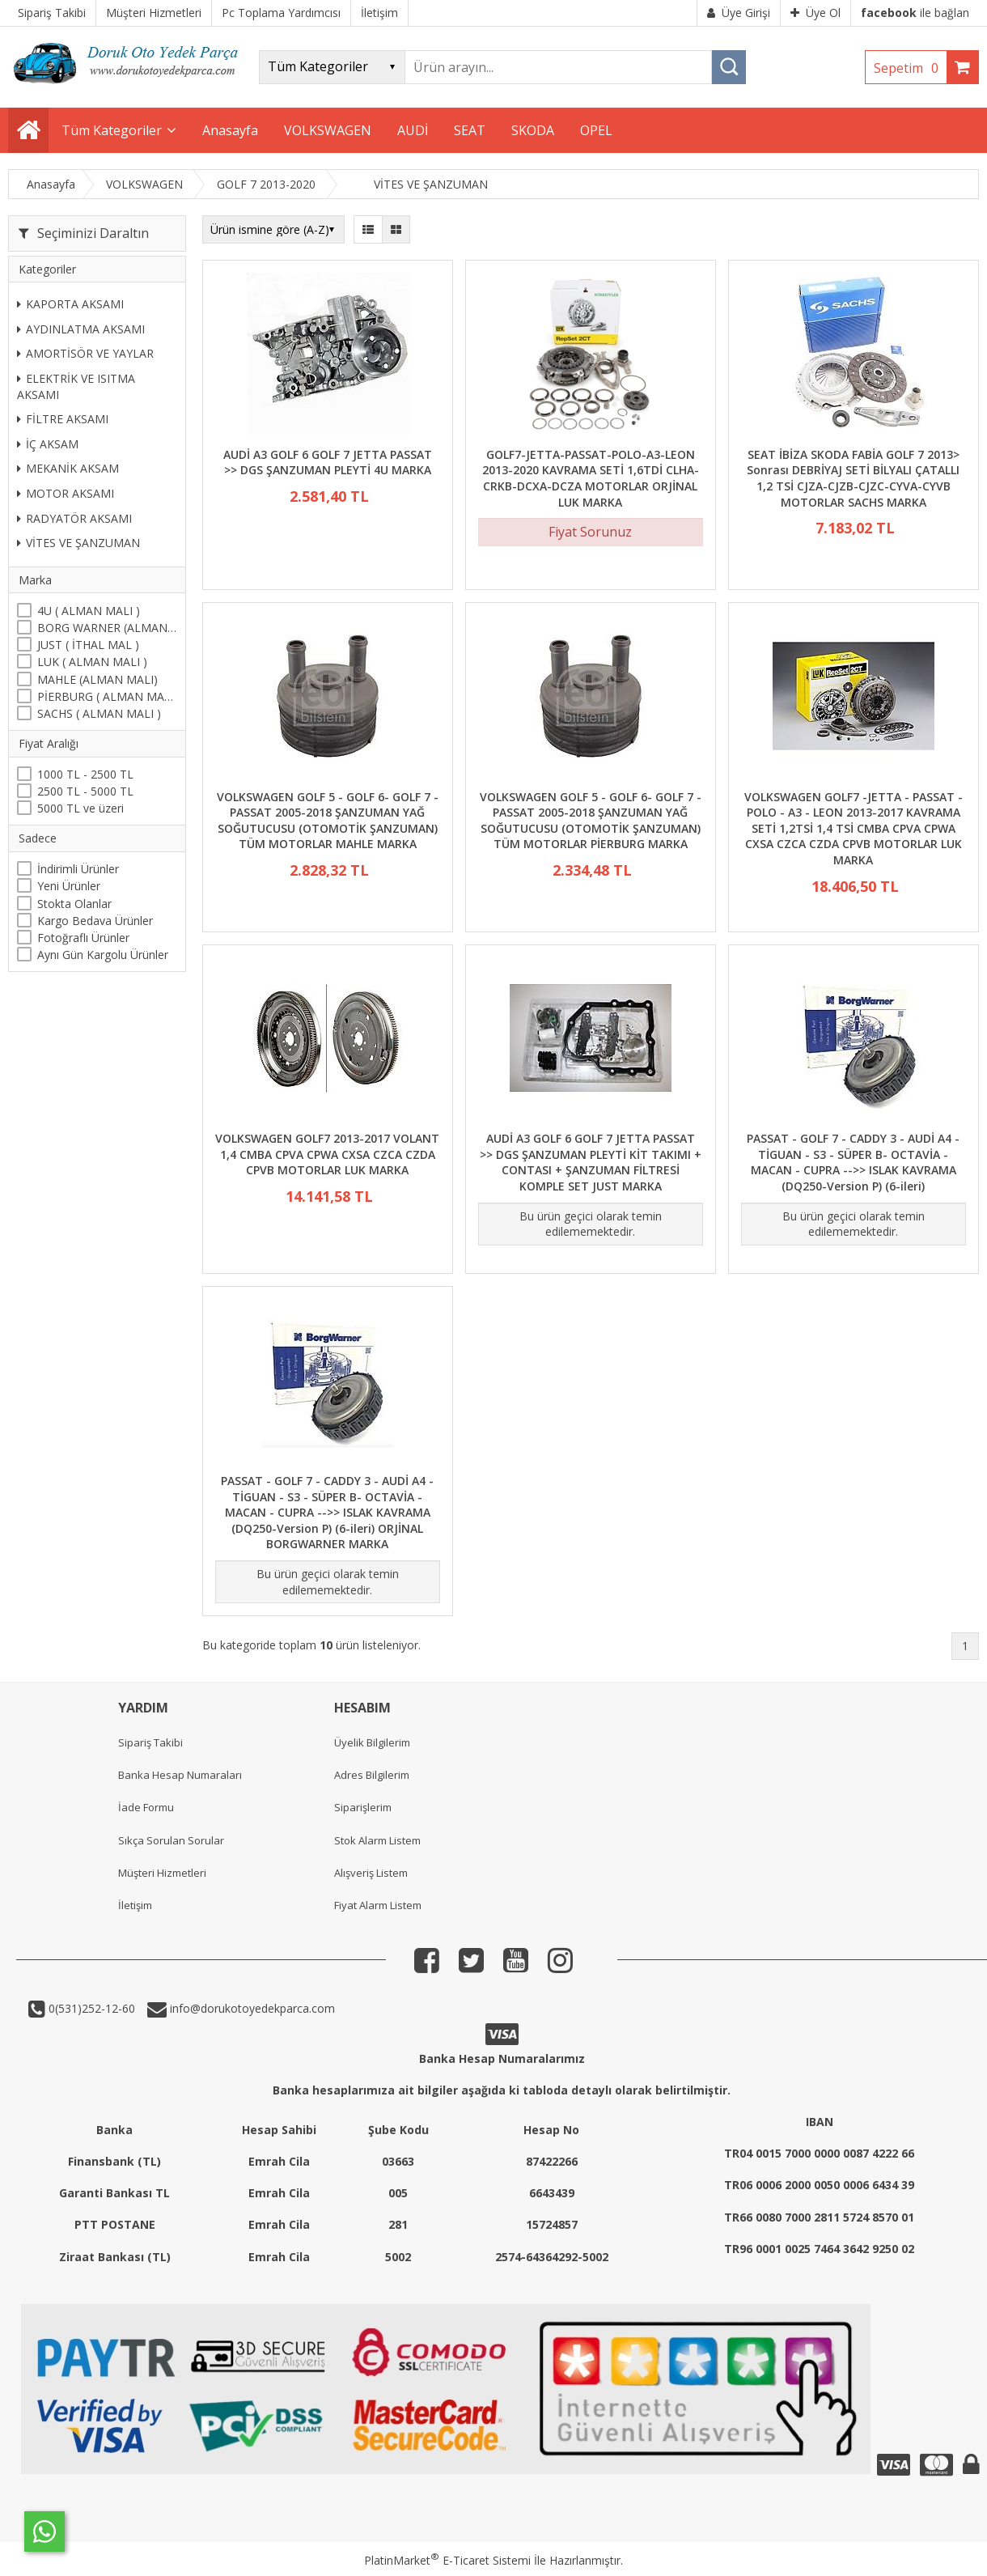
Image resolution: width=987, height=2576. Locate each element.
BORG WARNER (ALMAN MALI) (107, 627)
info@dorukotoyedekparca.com (251, 2008)
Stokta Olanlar (74, 903)
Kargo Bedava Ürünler (95, 920)
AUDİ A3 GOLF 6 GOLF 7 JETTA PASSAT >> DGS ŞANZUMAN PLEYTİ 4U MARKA (327, 462)
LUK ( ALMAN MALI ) (92, 661)
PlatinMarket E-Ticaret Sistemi (447, 2560)
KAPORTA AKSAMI (70, 304)
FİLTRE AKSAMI (62, 419)
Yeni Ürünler (68, 885)
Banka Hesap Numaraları (180, 1775)
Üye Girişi (738, 12)
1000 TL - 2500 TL (85, 774)
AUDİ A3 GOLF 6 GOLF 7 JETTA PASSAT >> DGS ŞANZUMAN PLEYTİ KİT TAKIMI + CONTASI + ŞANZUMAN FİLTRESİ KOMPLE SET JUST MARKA (590, 1162)
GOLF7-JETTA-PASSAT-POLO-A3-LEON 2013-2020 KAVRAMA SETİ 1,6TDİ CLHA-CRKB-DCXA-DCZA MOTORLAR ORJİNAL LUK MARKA (590, 478)
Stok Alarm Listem (377, 1840)
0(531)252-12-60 (90, 2008)
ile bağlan (915, 12)
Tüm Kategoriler (111, 130)
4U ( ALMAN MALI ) (88, 610)
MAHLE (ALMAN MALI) (97, 679)
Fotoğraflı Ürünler (83, 937)
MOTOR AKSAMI (65, 493)
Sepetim (910, 68)
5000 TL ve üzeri (80, 808)
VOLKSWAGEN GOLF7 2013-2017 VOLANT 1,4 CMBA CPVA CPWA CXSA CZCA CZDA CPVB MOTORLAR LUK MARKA (327, 1154)
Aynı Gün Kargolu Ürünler (102, 954)
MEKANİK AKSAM (68, 468)
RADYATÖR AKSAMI (74, 518)
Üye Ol (815, 12)
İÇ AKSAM (47, 444)
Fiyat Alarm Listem (377, 1905)
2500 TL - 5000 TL (85, 791)
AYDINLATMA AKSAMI (81, 329)
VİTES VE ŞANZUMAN (78, 542)
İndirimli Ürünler (78, 868)
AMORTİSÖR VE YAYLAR (85, 353)
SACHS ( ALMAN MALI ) (99, 713)
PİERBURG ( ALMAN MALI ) (107, 696)
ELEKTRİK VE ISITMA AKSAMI (76, 386)
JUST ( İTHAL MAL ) (88, 644)
